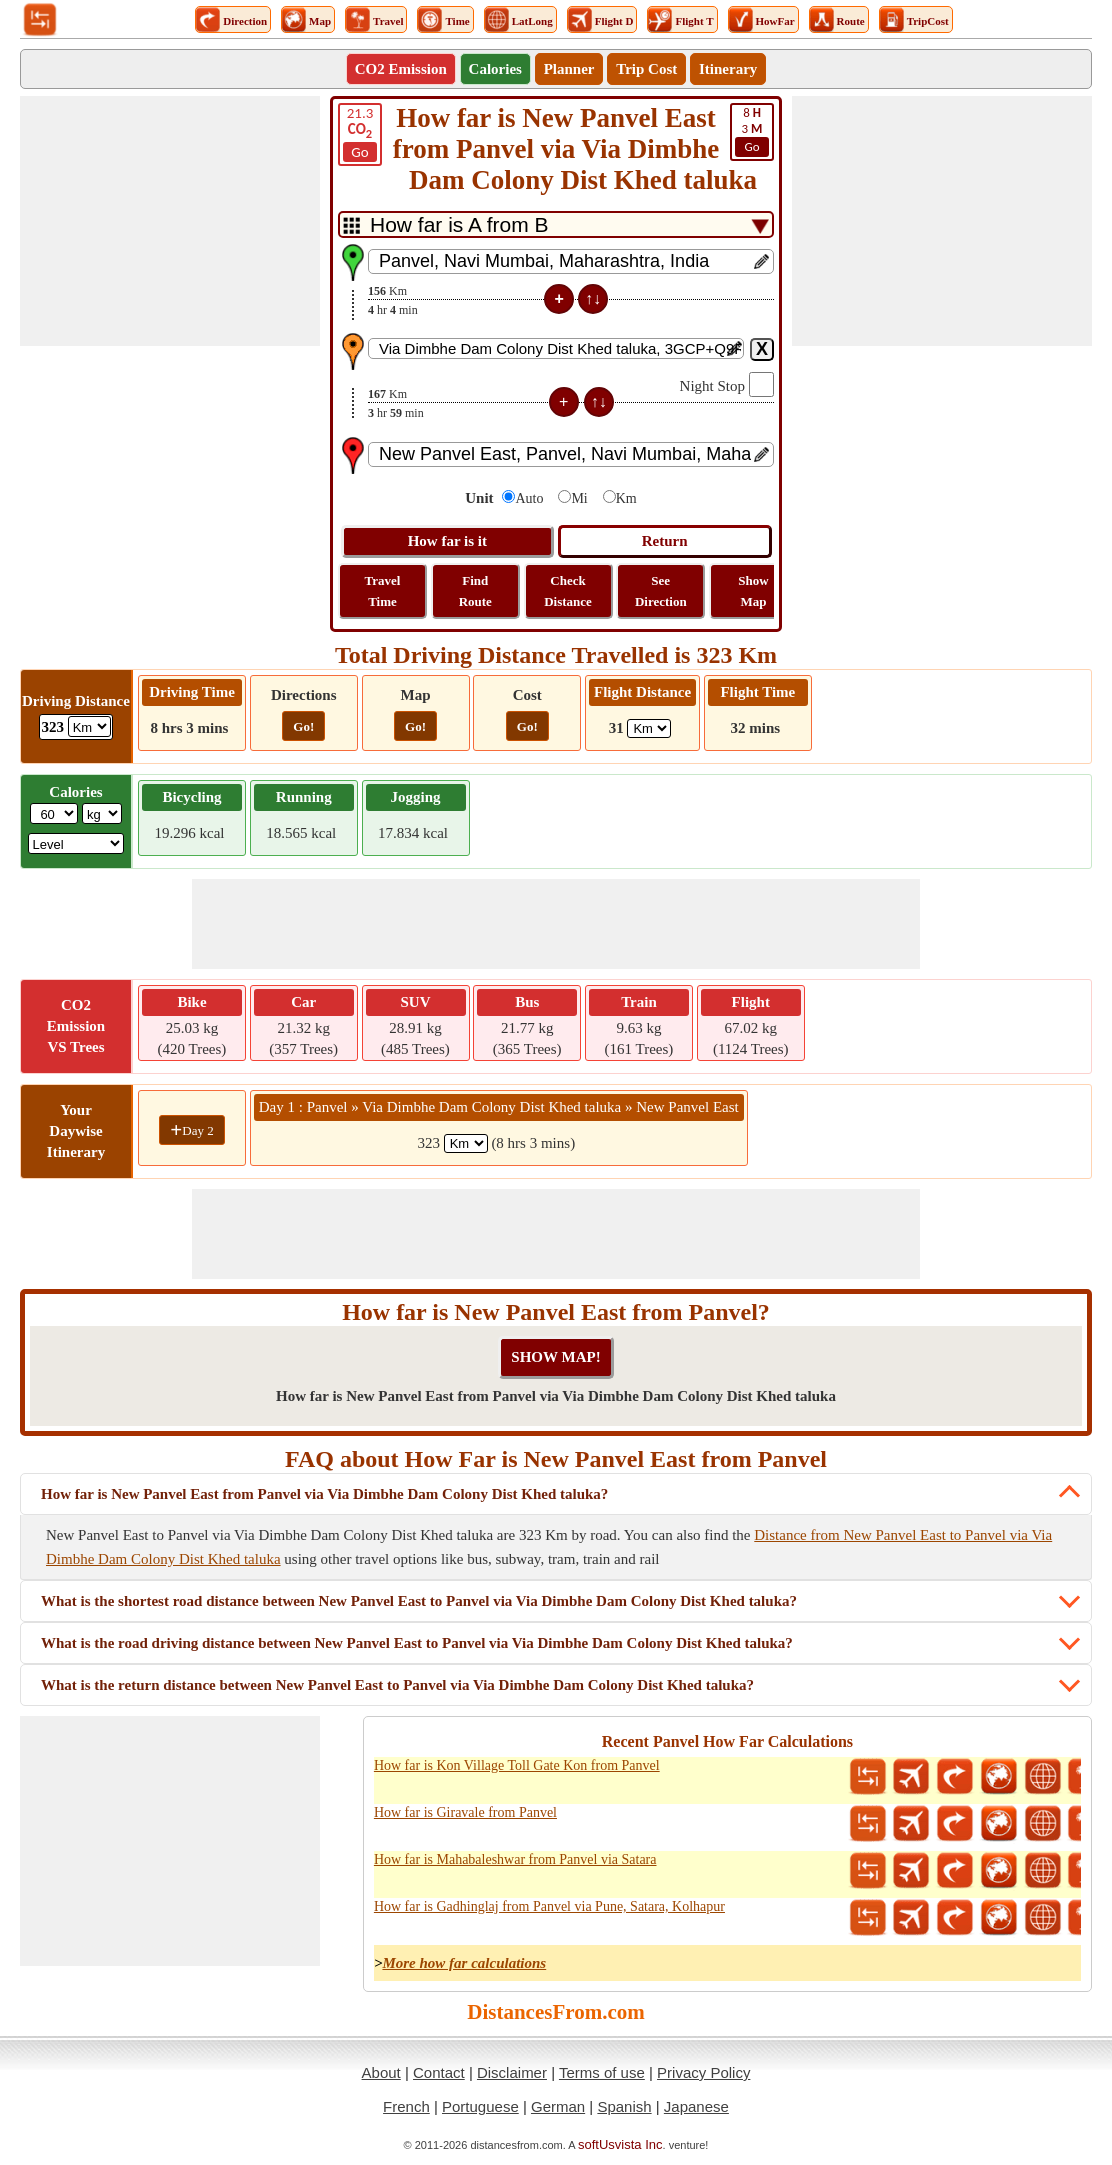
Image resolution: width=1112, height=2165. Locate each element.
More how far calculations (464, 1963)
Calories (495, 69)
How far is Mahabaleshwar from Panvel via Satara (515, 1859)
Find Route (475, 591)
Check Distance (568, 591)
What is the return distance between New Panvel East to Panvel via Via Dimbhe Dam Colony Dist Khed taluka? (397, 1685)
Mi (579, 498)
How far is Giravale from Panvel (465, 1812)
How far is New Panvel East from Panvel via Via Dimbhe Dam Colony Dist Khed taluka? (324, 1494)
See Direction (661, 591)
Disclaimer (512, 2072)
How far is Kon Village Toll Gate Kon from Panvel (517, 1765)
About (381, 2072)
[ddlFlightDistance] (649, 728)
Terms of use (602, 2072)
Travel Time (383, 591)
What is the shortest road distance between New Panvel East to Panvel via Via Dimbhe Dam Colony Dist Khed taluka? (419, 1601)
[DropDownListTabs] (556, 224)
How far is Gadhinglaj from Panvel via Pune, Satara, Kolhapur (549, 1906)
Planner (569, 69)
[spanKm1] (466, 1143)
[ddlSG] (76, 843)
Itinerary (728, 69)
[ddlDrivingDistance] (89, 726)
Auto (529, 498)
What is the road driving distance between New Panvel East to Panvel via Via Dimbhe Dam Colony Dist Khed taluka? (417, 1643)
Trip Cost (646, 69)
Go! (303, 726)
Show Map (753, 591)
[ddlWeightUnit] (102, 813)
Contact (439, 2072)
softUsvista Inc (620, 2144)
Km (626, 498)
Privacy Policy (703, 2072)
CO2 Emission (401, 69)
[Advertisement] (170, 221)
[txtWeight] (54, 813)
